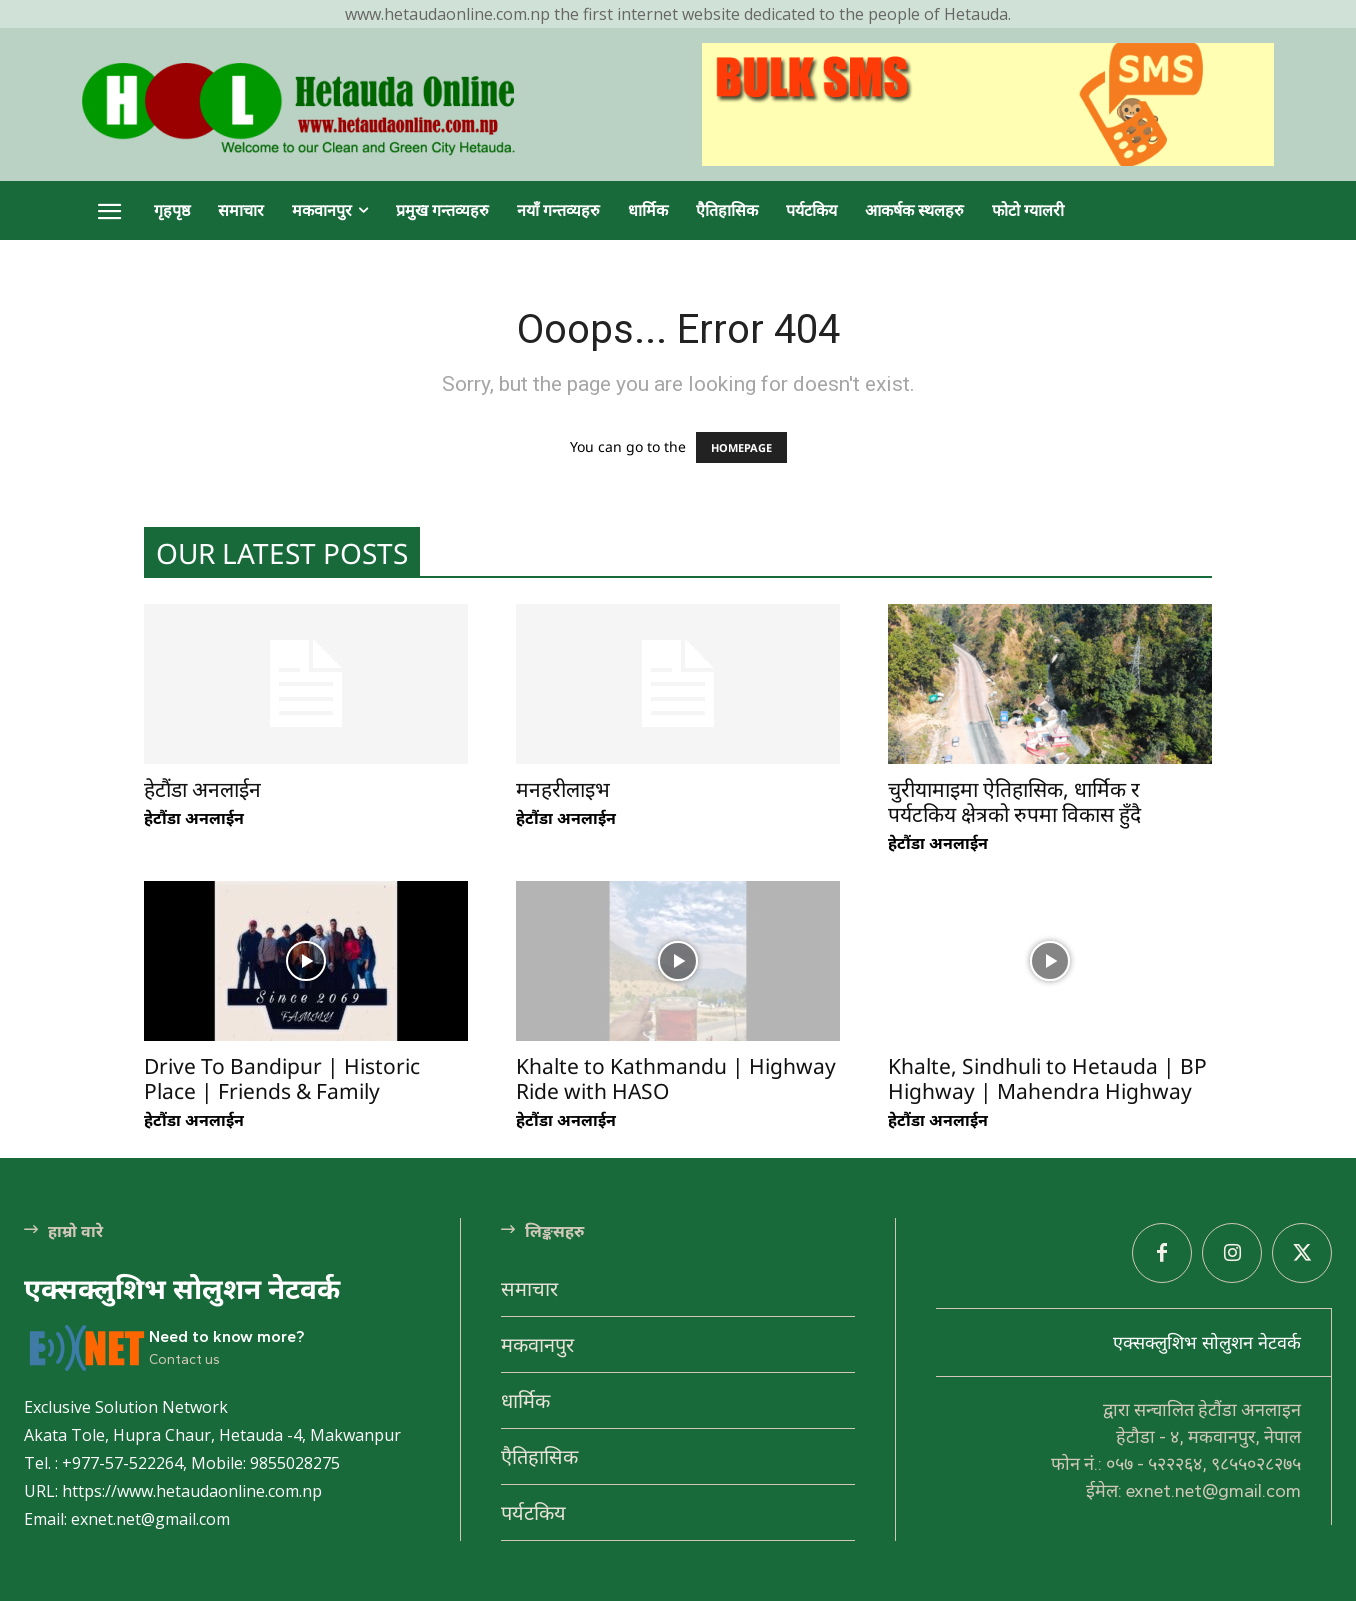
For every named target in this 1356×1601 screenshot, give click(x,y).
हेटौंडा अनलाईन (194, 818)
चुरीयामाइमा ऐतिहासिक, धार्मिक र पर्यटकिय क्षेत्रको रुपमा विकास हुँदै (1014, 801)
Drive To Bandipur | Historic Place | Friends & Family (282, 1078)
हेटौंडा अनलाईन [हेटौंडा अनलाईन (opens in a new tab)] (202, 789)
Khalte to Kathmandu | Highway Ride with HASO (676, 1078)
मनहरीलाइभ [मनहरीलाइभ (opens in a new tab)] (563, 789)
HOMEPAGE (741, 447)
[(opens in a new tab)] (306, 684)
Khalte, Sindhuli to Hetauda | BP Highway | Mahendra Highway (1047, 1078)
